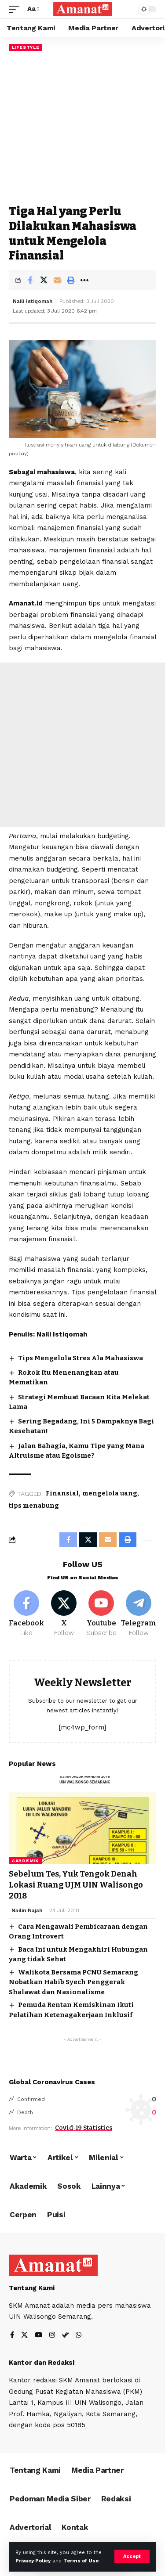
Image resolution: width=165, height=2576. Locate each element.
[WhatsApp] (78, 2335)
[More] (84, 280)
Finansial (62, 1493)
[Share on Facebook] (30, 280)
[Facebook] (26, 1614)
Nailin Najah (26, 1910)
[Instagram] (52, 2335)
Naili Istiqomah (32, 301)
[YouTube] (38, 2335)
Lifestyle (25, 47)
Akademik (25, 1860)
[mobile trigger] (16, 9)
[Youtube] (101, 1614)
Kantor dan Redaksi (41, 2363)
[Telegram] (138, 1614)
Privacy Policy (33, 2561)
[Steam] (65, 2335)
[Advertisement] (82, 128)
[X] (63, 1614)
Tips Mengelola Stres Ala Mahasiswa (80, 1358)
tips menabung (34, 1506)
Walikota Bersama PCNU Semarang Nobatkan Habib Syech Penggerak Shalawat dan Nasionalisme (73, 1982)
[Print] (71, 280)
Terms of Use (81, 2561)
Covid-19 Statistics (83, 2128)
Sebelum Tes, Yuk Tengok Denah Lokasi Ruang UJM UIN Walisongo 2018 (76, 1885)
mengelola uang (109, 1493)
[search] (125, 9)
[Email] (57, 280)
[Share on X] (43, 280)
